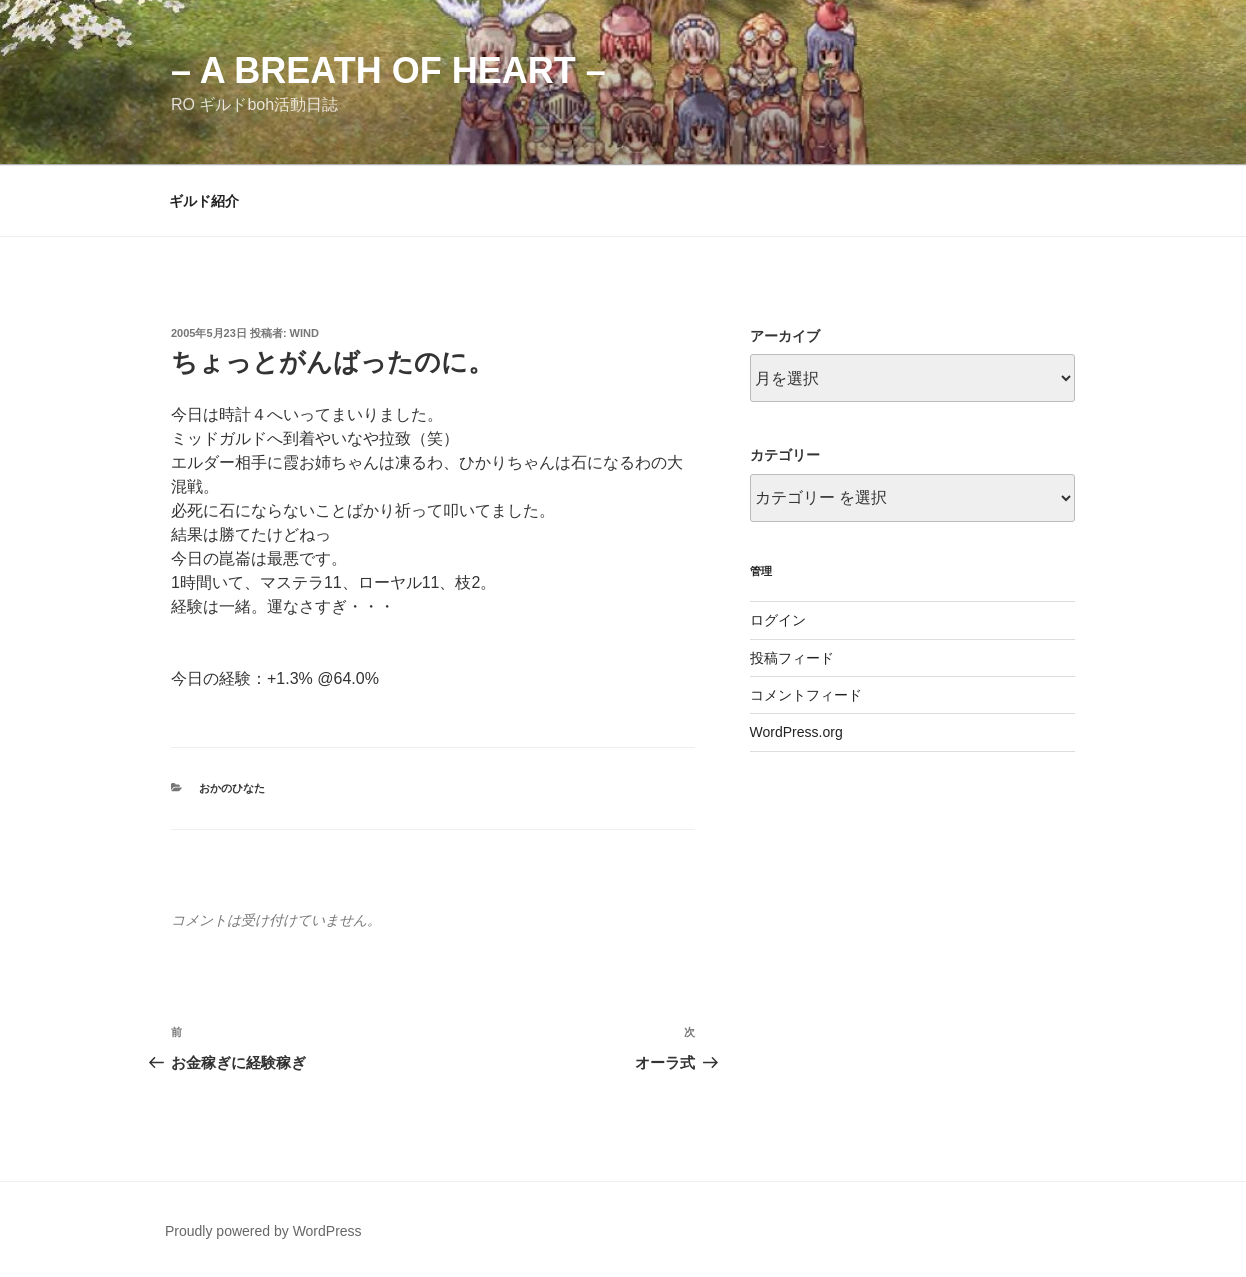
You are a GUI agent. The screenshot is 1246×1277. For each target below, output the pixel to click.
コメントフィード (806, 695)
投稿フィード (792, 658)
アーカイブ (785, 336)
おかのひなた (232, 788)
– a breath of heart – (388, 70)
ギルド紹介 (204, 201)
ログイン (778, 620)
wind (304, 333)
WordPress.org (796, 732)
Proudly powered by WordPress (263, 1231)
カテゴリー (785, 455)
